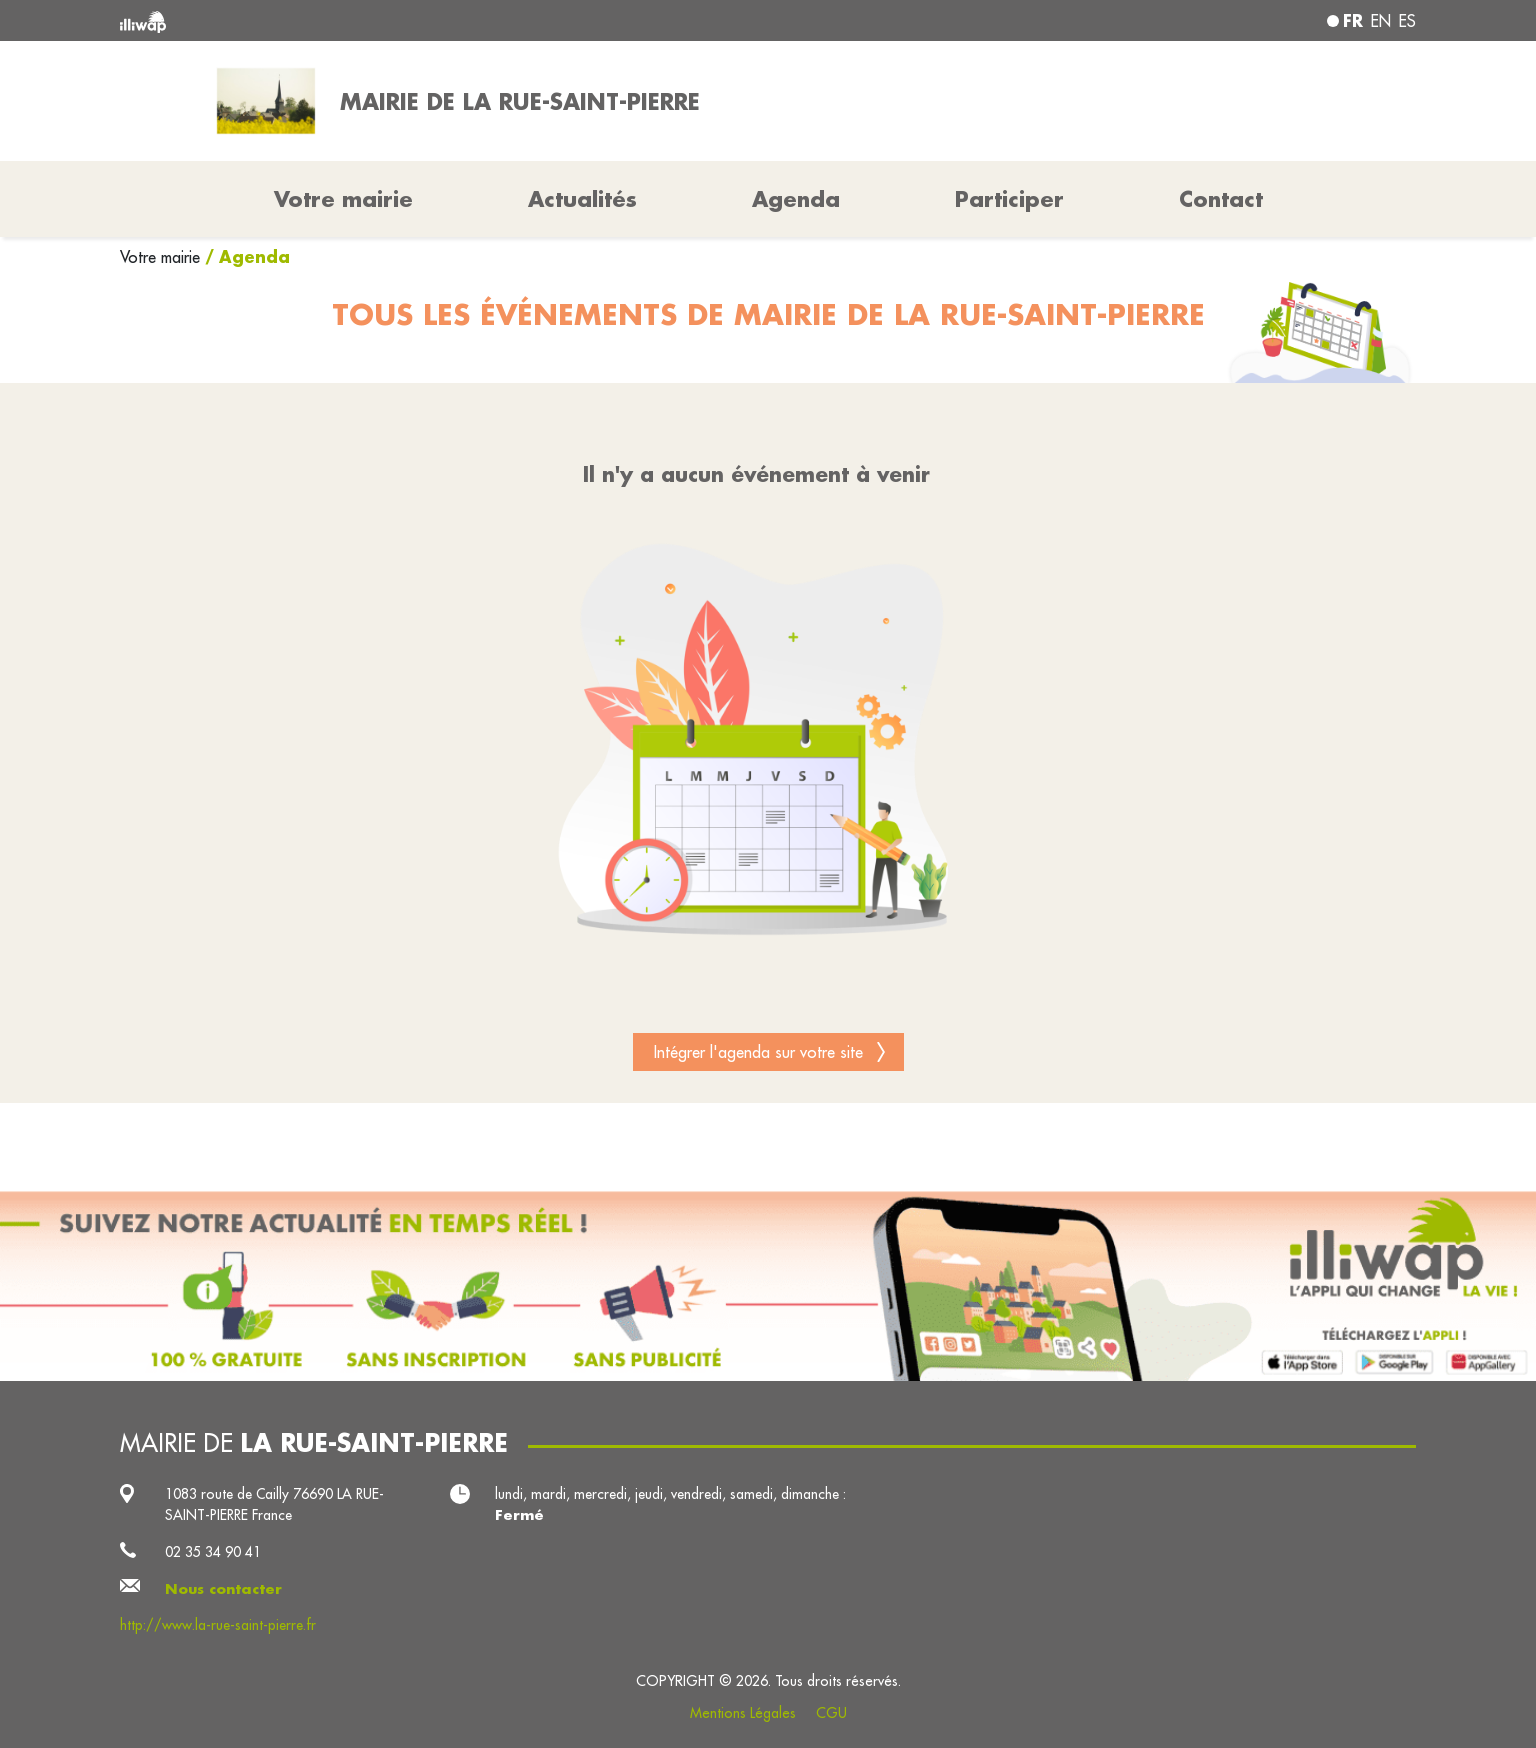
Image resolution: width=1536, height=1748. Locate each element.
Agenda (796, 199)
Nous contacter (223, 1589)
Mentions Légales (743, 1713)
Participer (1009, 199)
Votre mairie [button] (343, 199)
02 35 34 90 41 (213, 1552)
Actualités (582, 199)
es (1407, 21)
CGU (831, 1713)
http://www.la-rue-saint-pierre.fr (218, 1625)
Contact (1221, 199)
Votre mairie (162, 257)
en (1381, 21)
